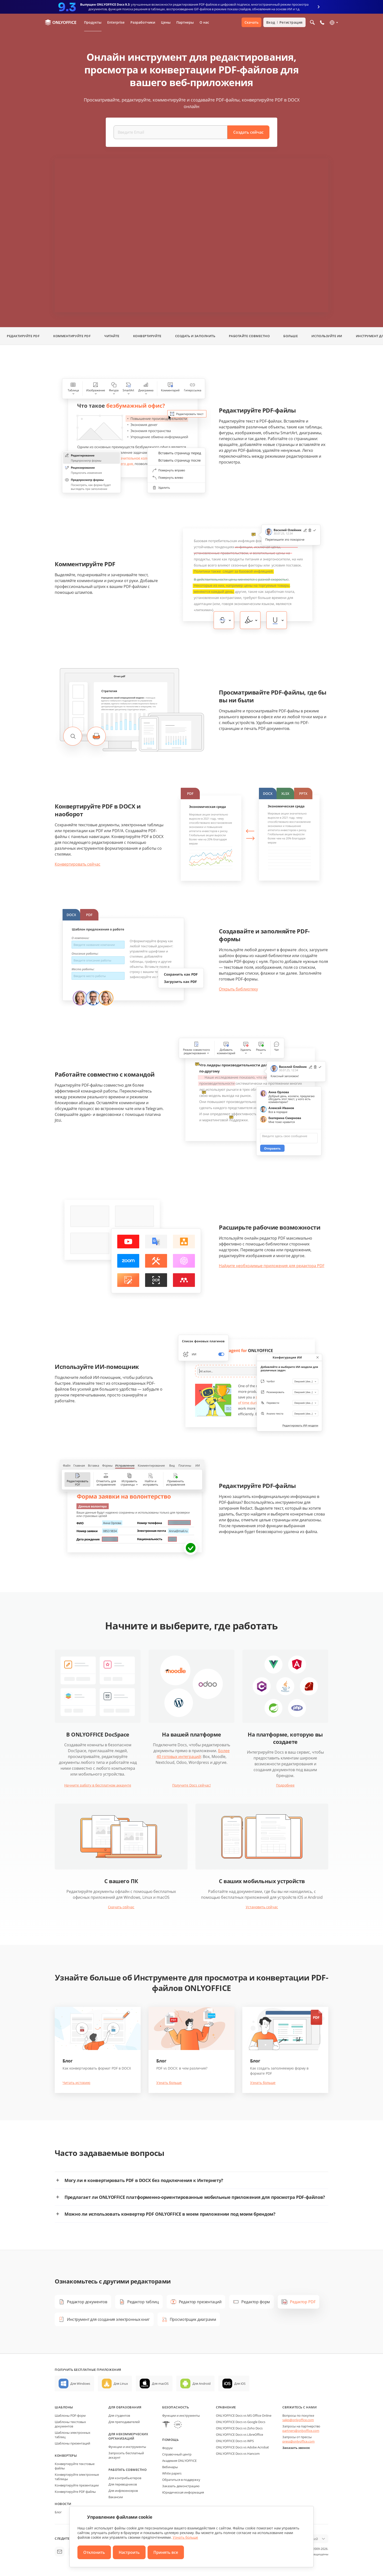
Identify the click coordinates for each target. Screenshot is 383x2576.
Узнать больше (169, 2082)
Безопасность (175, 2407)
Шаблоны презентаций (72, 2443)
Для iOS (239, 2383)
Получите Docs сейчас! (191, 1785)
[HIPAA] (166, 2425)
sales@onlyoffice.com (298, 2420)
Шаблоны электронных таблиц (72, 2434)
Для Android (201, 2383)
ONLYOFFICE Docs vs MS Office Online (243, 2415)
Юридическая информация (183, 2492)
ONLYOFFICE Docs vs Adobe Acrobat (242, 2447)
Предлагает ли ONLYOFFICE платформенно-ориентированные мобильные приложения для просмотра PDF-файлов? (194, 2197)
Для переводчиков (122, 2484)
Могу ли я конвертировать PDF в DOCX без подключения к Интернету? (143, 2180)
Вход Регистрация (284, 22)
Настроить (129, 2552)
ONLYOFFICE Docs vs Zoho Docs (239, 2428)
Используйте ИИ (326, 336)
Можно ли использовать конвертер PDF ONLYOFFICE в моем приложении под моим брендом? (169, 2214)
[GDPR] (178, 2425)
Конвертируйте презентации (77, 2485)
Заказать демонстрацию (181, 2486)
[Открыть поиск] (312, 22)
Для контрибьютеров (124, 2478)
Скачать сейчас (121, 1907)
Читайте (111, 336)
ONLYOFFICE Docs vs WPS (235, 2441)
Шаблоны (64, 2407)
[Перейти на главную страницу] (60, 22)
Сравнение (226, 2407)
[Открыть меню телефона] (322, 22)
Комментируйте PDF (72, 336)
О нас (204, 22)
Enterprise (116, 22)
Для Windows (80, 2383)
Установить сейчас (262, 1907)
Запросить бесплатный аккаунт (126, 2455)
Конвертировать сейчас (77, 864)
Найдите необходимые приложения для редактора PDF (271, 1265)
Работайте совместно (249, 336)
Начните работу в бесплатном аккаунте (97, 1785)
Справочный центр (177, 2454)
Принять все (165, 2552)
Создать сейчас (248, 132)
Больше (290, 336)
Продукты (92, 22)
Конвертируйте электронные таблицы (77, 2476)
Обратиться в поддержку (181, 2479)
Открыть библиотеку (238, 989)
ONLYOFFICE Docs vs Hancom (238, 2453)
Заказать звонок (296, 2447)
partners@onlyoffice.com (300, 2430)
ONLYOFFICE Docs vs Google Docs (240, 2422)
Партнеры (185, 22)
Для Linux (121, 2383)
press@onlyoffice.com (298, 2441)
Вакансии (115, 2497)
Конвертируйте (147, 336)
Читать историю (76, 2082)
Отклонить (94, 2552)
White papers (171, 2473)
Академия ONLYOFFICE (179, 2460)
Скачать (251, 22)
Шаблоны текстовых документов (70, 2424)
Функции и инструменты (127, 2447)
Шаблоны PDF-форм (70, 2415)
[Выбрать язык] (333, 22)
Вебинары (170, 2467)
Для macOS (160, 2383)
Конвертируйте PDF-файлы (75, 2491)
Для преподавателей (124, 2422)
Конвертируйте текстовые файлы (75, 2466)
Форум (167, 2448)
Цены (165, 22)
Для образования (124, 2407)
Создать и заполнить (195, 336)
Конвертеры (66, 2455)
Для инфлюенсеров (123, 2490)
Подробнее (285, 1785)
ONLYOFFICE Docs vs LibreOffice (239, 2434)
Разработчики (142, 22)
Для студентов (119, 2415)
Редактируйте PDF (23, 336)
